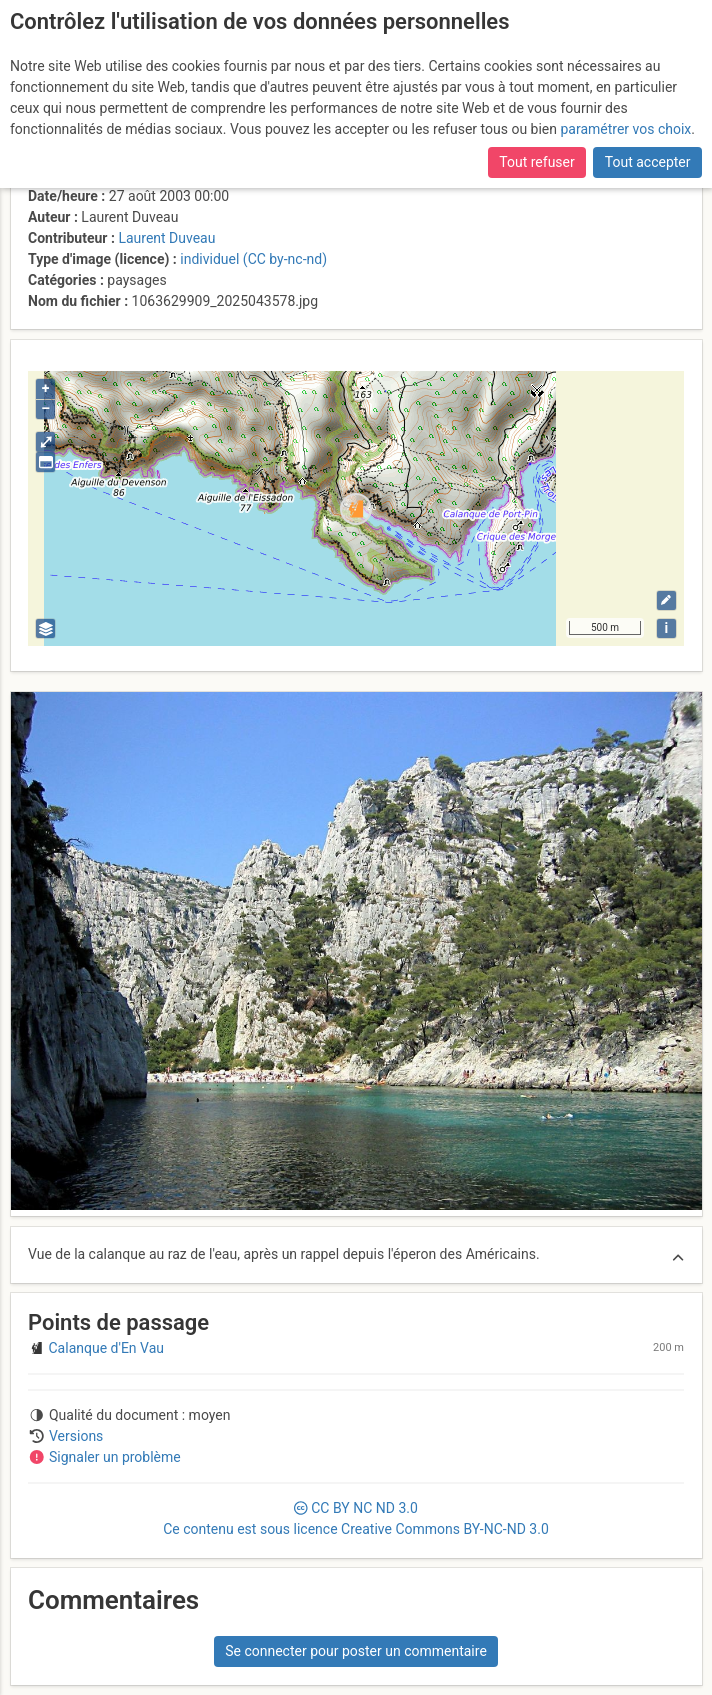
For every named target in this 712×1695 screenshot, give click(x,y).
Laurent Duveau (166, 238)
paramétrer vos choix (625, 129)
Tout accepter (648, 162)
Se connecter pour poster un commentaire (356, 1651)
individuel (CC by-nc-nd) (253, 259)
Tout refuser (536, 162)
